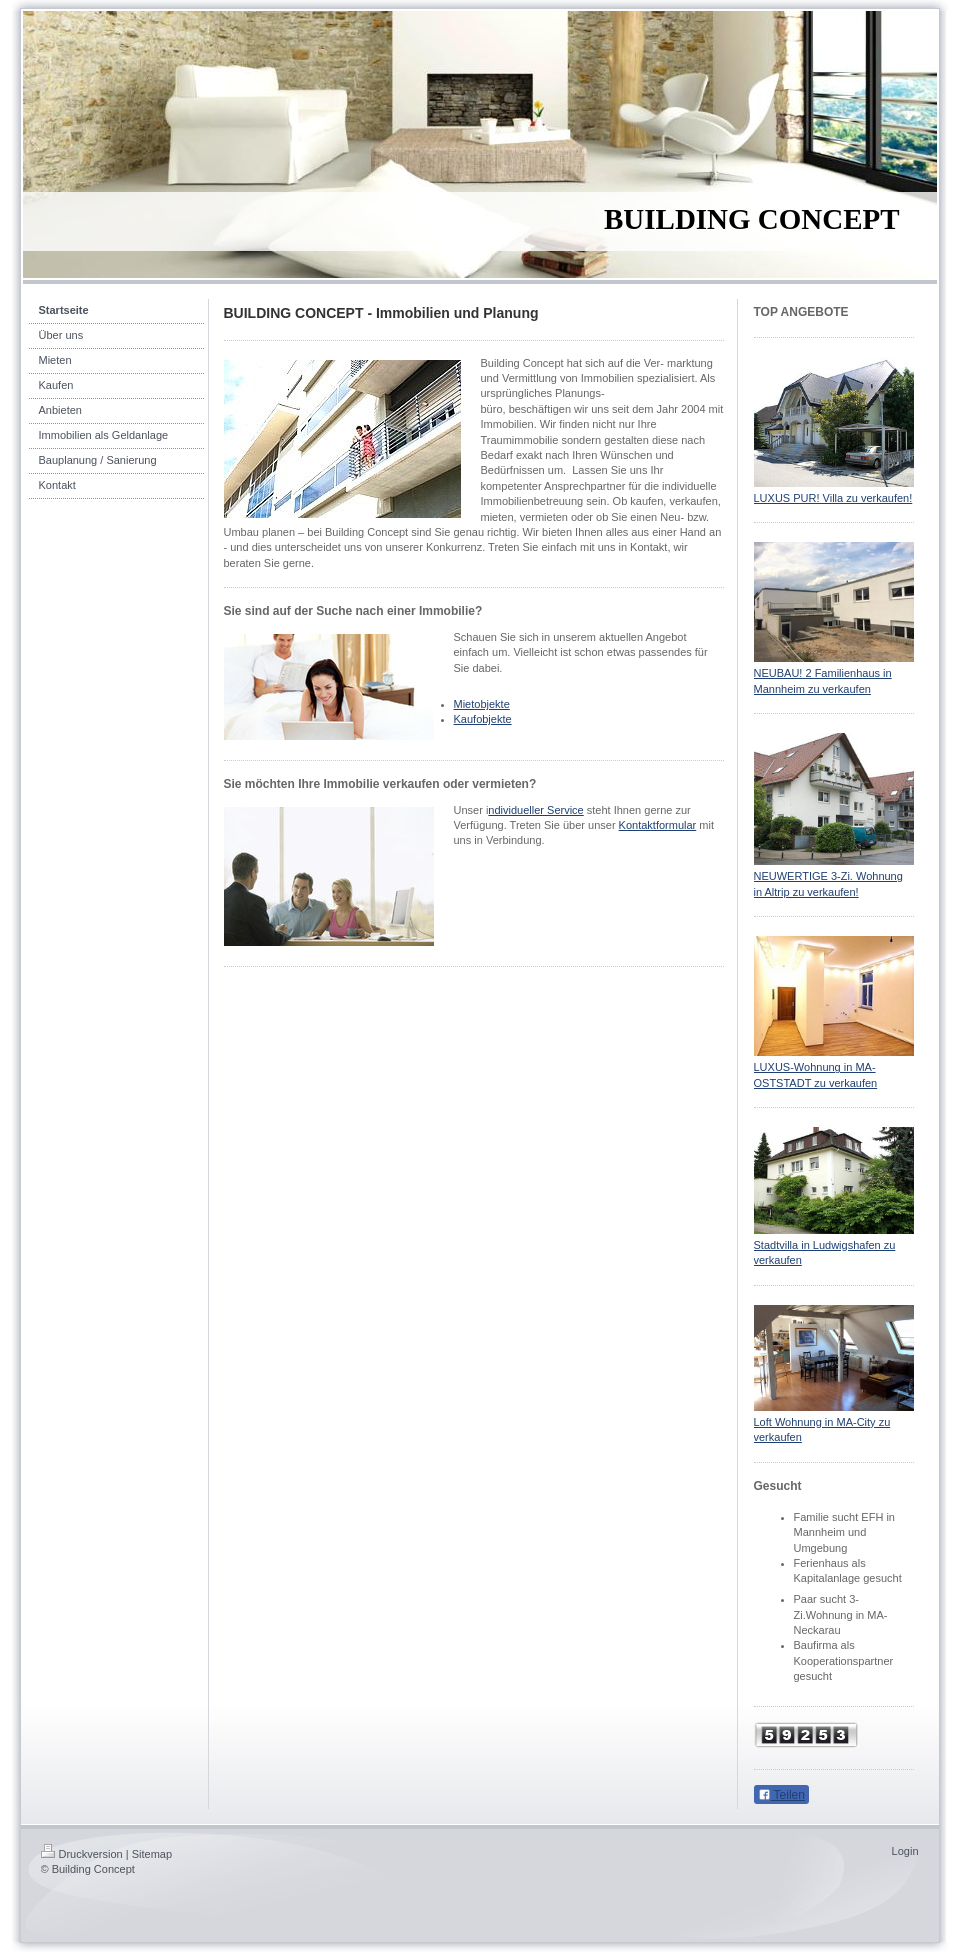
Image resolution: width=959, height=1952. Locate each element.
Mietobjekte (482, 704)
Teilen (781, 1795)
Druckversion (82, 1854)
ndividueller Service (535, 810)
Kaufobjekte (483, 719)
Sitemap (152, 1854)
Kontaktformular (658, 825)
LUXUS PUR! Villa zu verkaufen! (833, 498)
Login (905, 1851)
